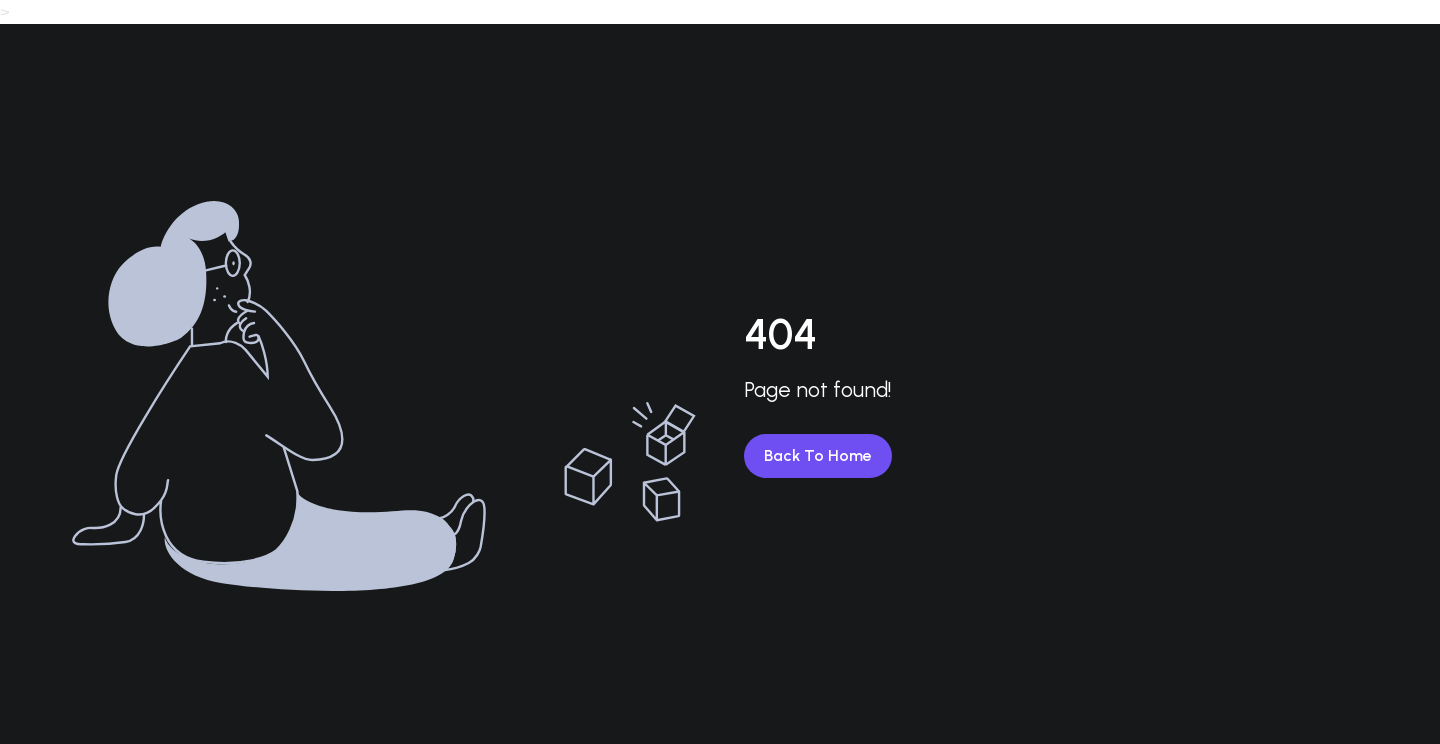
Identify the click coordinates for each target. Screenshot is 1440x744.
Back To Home (818, 455)
